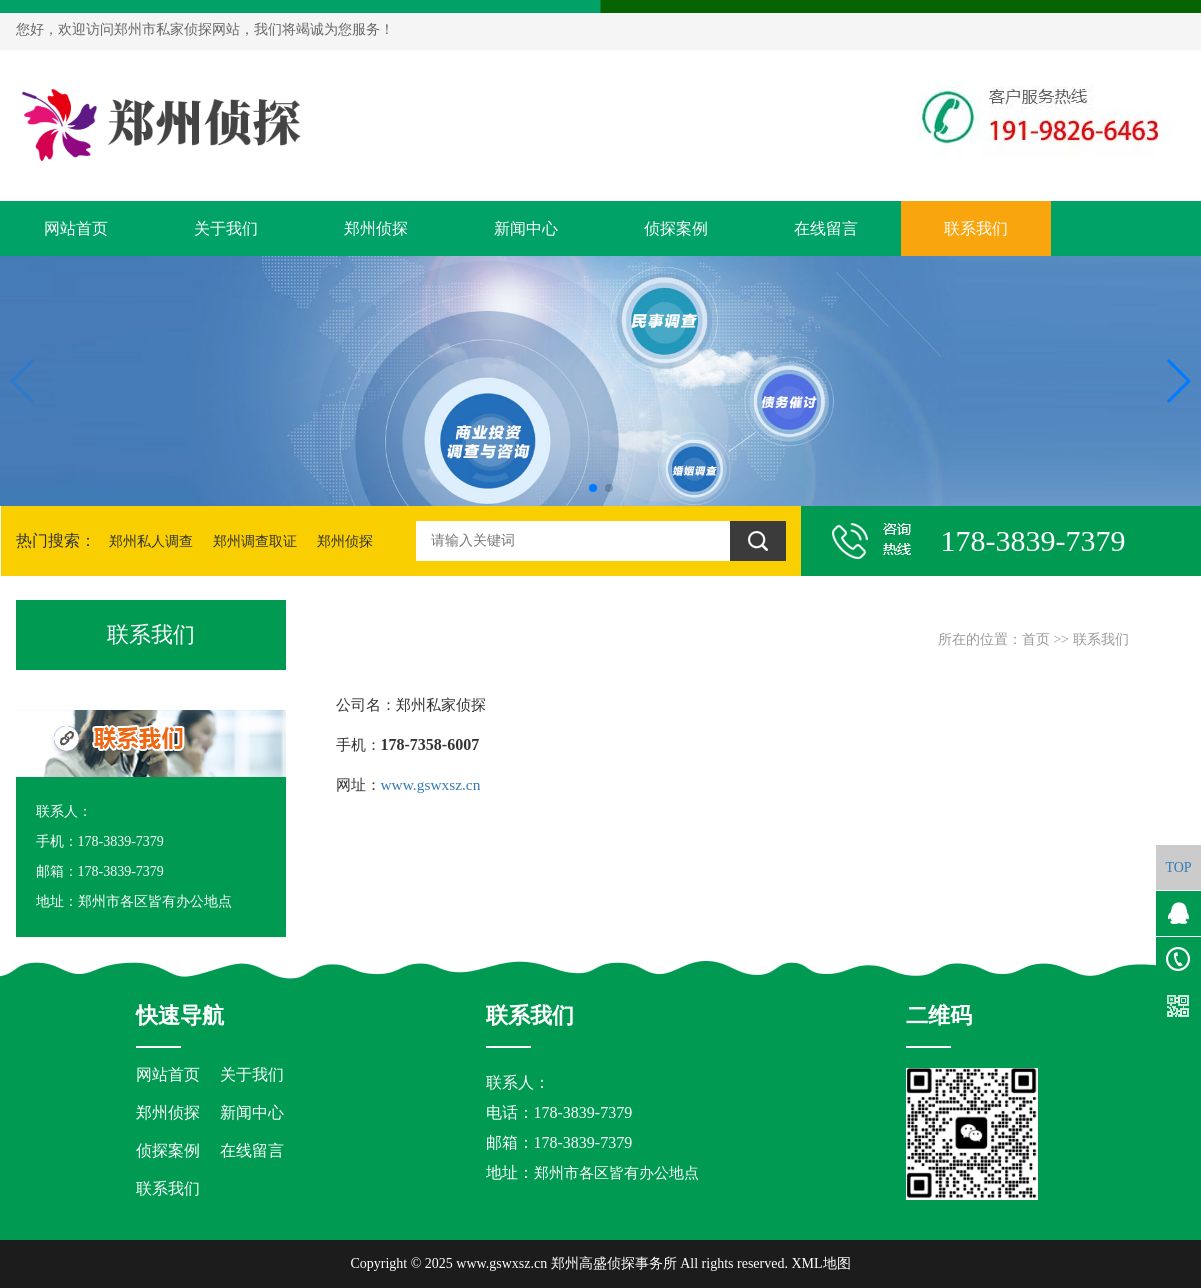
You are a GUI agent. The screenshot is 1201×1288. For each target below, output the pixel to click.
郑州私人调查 (151, 541)
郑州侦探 (376, 228)
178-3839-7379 (583, 1142)
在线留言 (826, 228)
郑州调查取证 (255, 541)
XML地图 (820, 1263)
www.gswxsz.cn (431, 784)
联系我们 (976, 228)
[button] (593, 488)
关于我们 (226, 228)
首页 (1036, 639)
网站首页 (76, 228)
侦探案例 (676, 228)
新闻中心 (526, 228)
